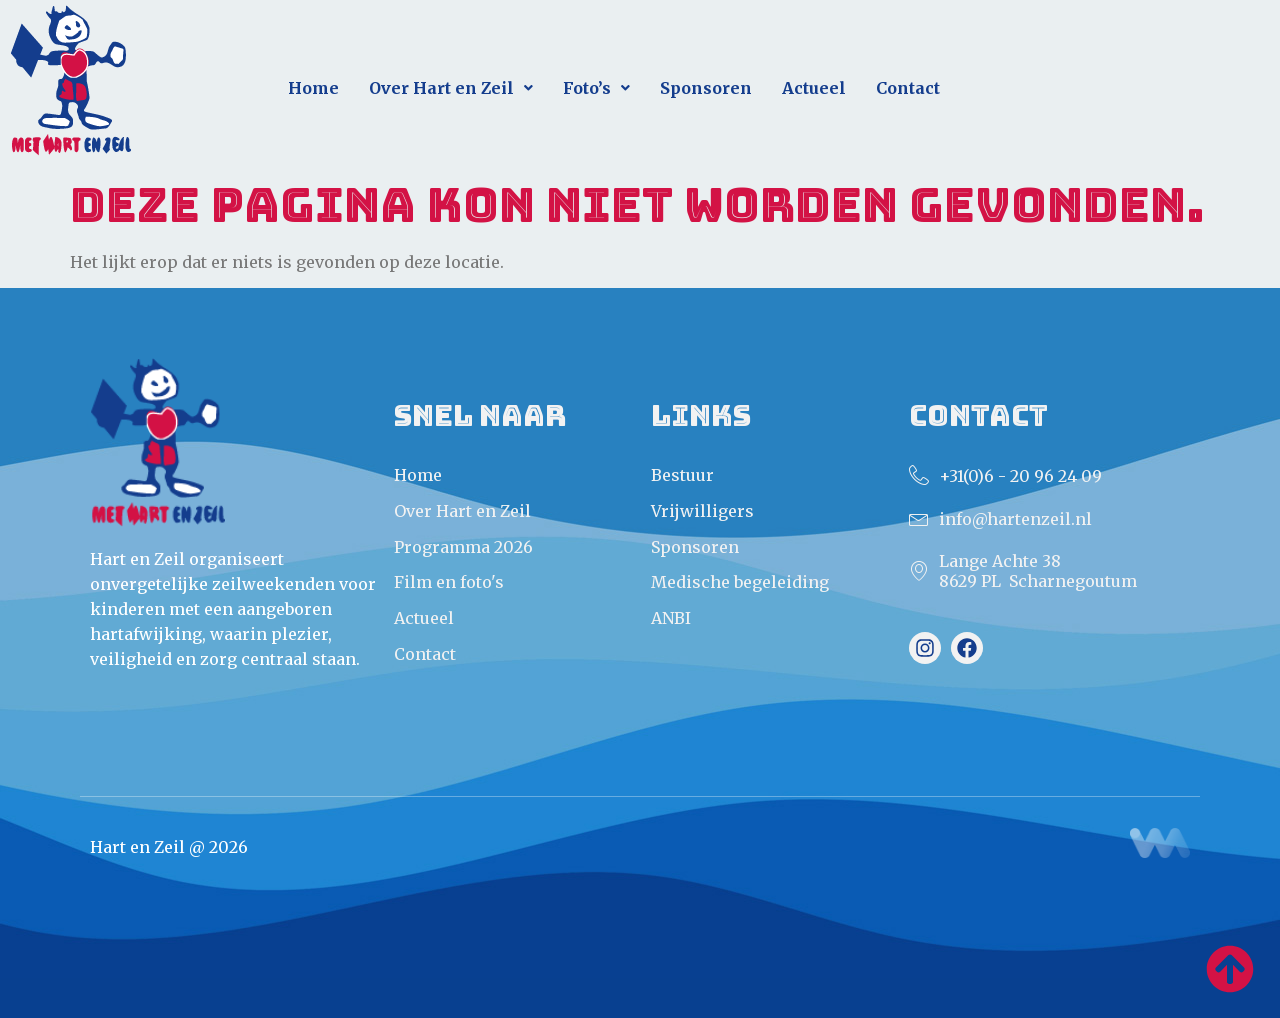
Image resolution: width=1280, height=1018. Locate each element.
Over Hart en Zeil (451, 88)
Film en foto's (449, 582)
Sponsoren (706, 88)
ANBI (671, 618)
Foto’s (596, 88)
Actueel (814, 88)
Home (313, 88)
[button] (451, 88)
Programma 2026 (463, 547)
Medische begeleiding (740, 582)
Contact (908, 88)
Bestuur (682, 475)
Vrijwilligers (702, 511)
